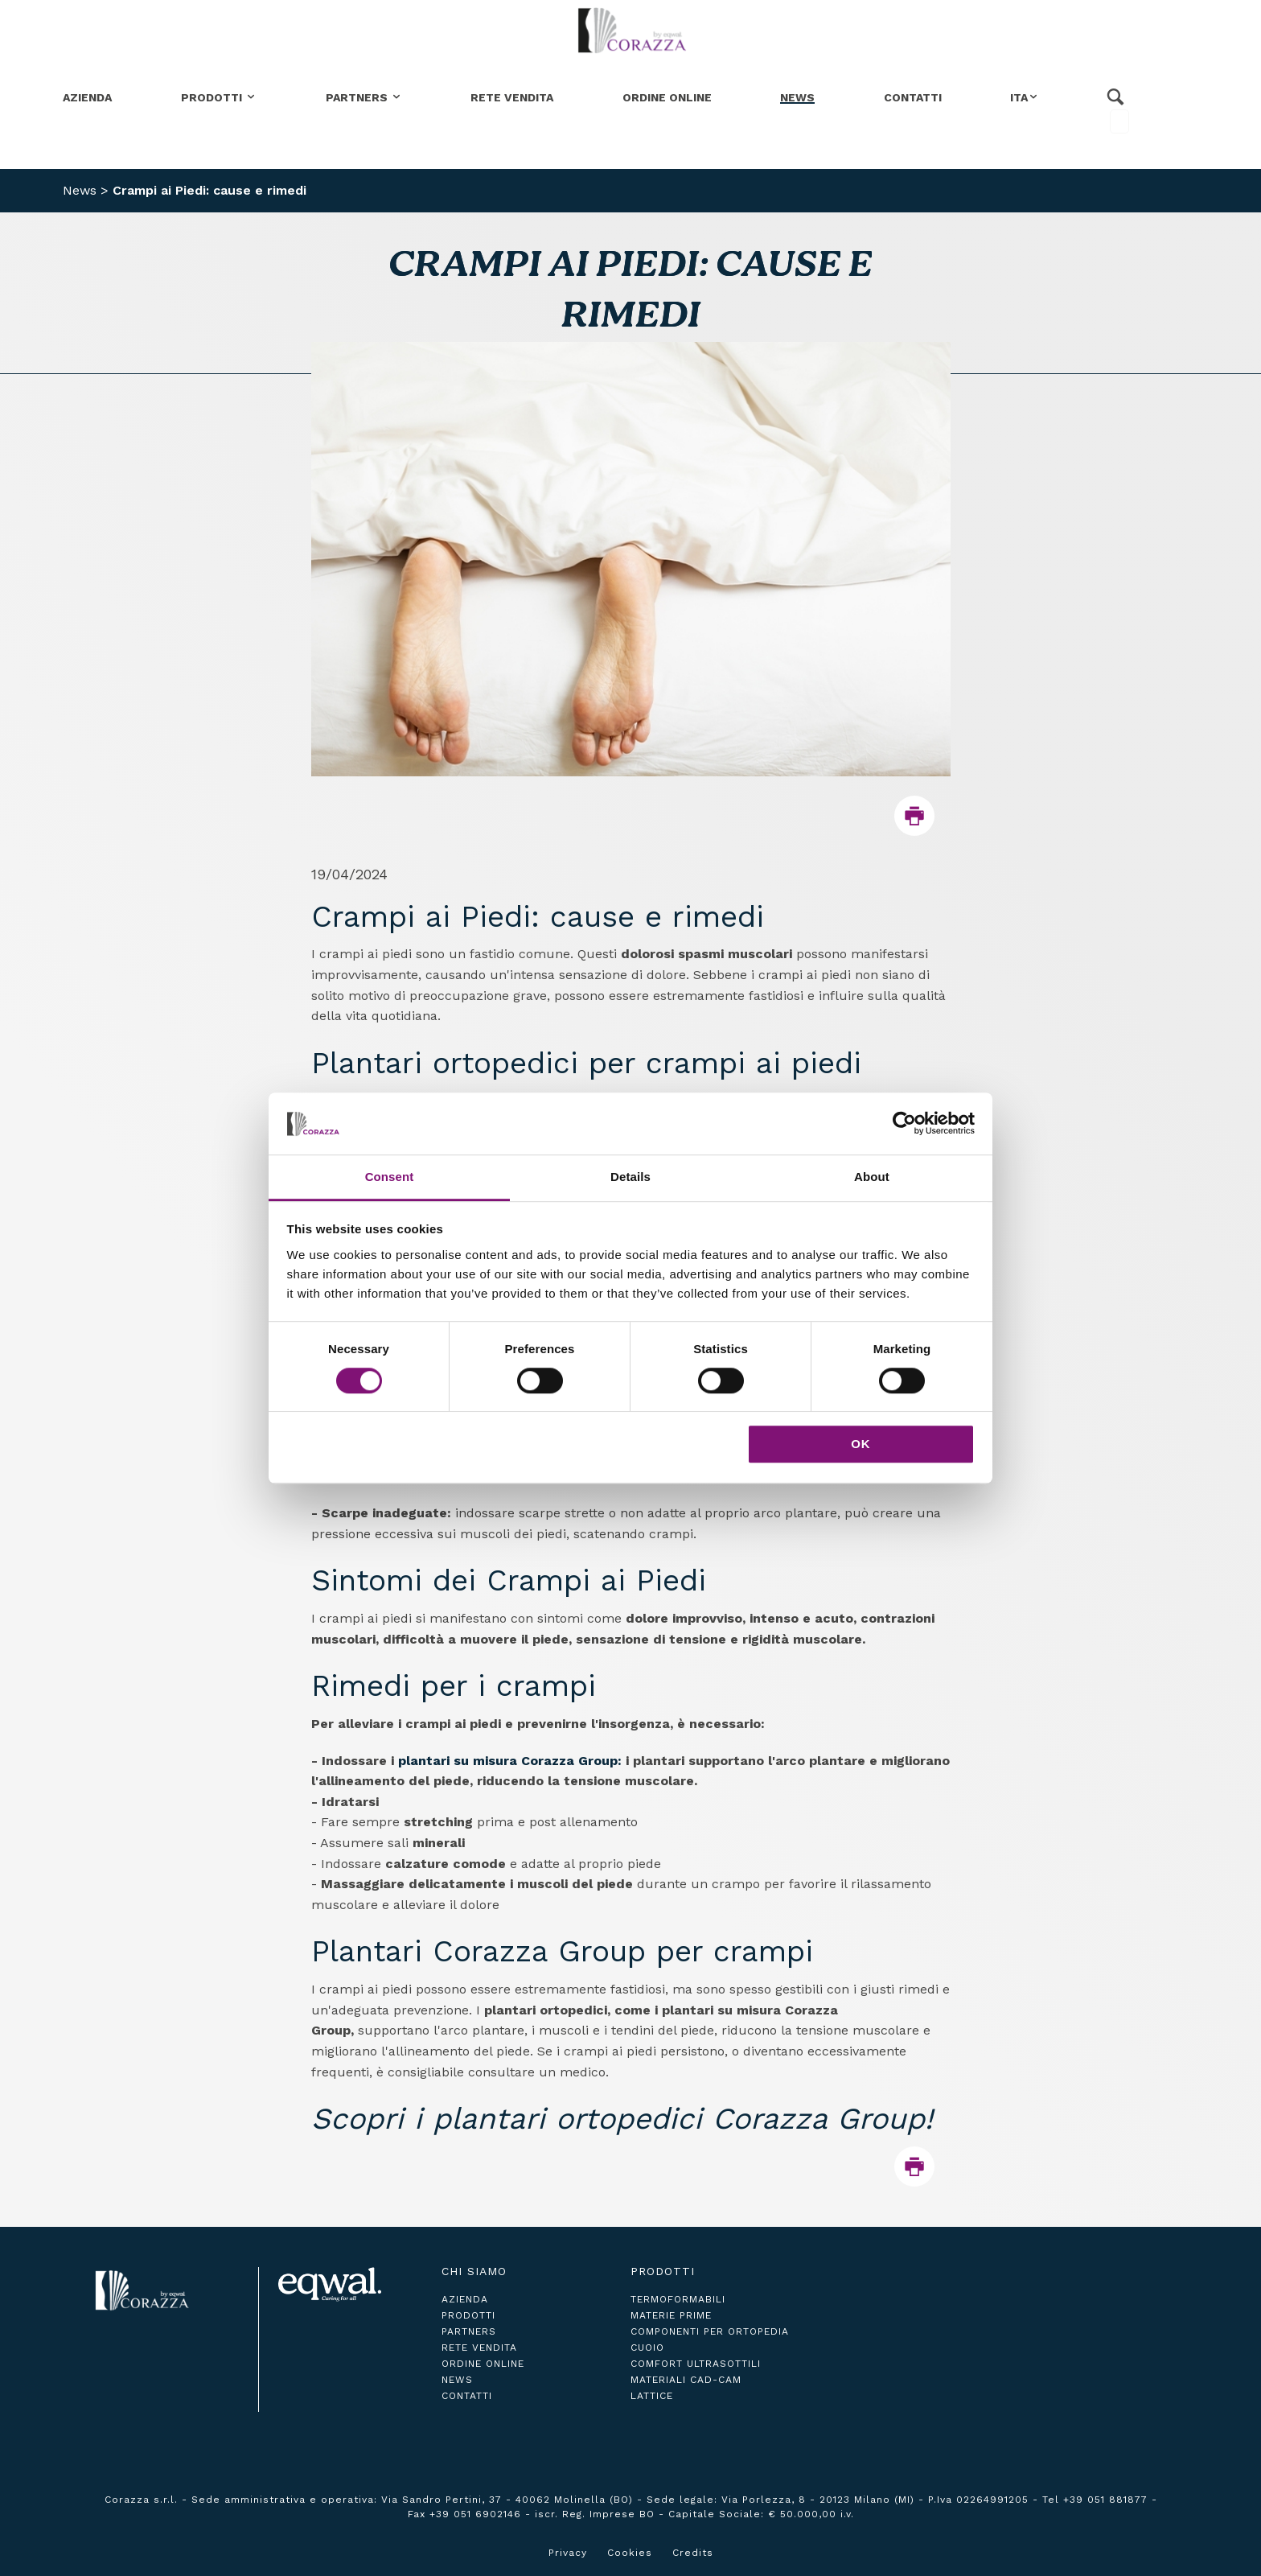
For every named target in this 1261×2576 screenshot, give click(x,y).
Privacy (567, 2552)
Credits (692, 2552)
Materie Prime (671, 2315)
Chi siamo (474, 2271)
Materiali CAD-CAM (685, 2379)
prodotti (468, 2315)
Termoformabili (677, 2299)
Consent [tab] (389, 1176)
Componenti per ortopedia (709, 2331)
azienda (465, 2299)
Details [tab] (630, 1176)
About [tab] (871, 1176)
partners (469, 2331)
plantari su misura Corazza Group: (510, 1760)
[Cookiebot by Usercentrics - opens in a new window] (904, 1124)
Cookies (629, 2552)
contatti (467, 2395)
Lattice (651, 2395)
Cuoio (647, 2347)
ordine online (483, 2363)
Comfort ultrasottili (695, 2363)
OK (861, 1444)
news (457, 2379)
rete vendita (479, 2347)
